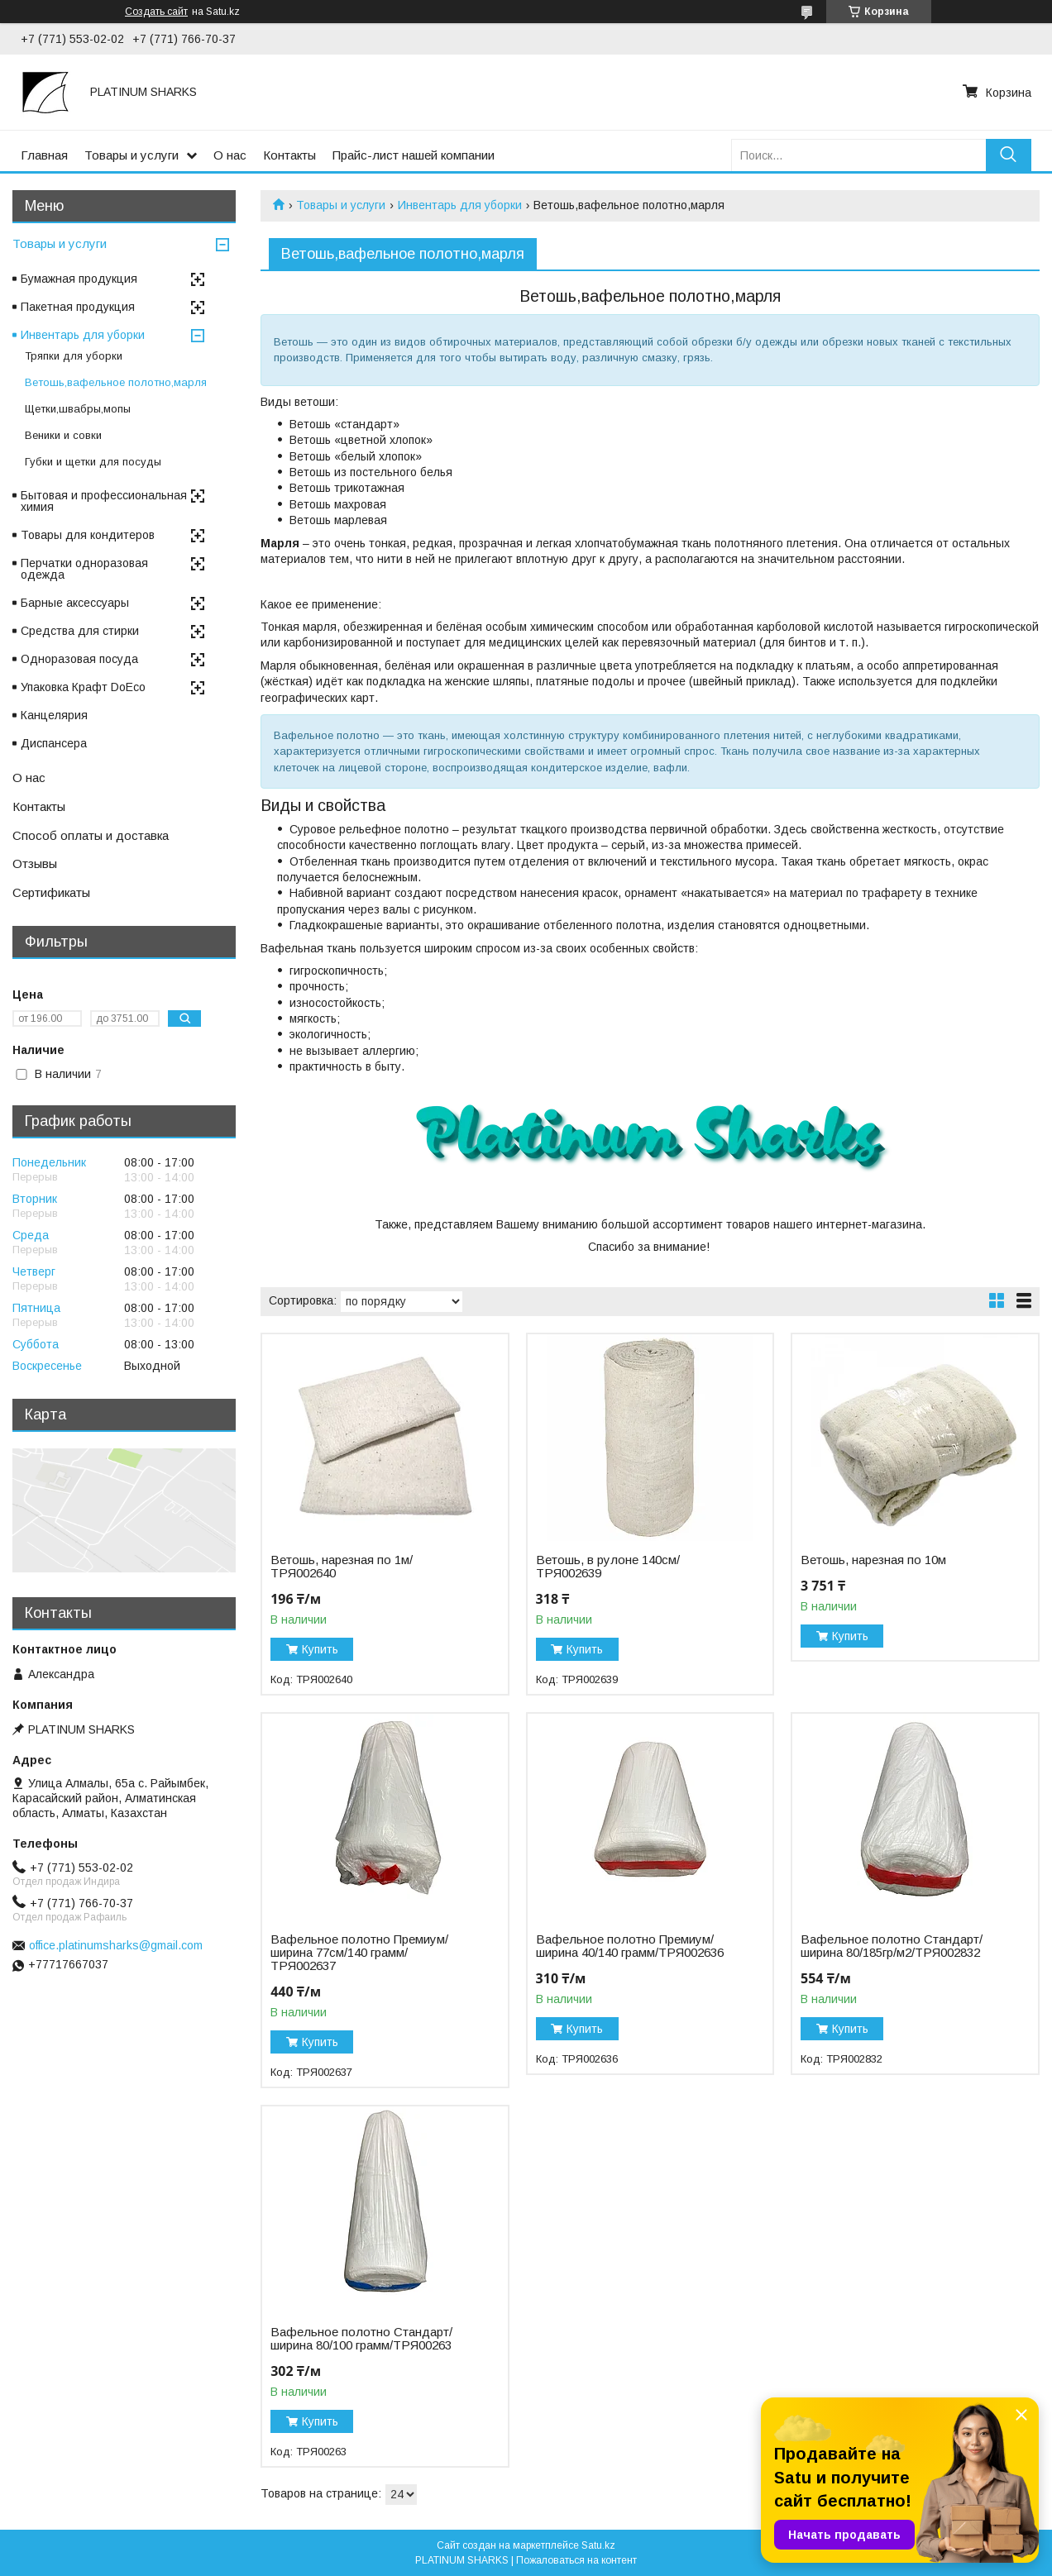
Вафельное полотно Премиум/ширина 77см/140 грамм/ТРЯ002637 (359, 1953)
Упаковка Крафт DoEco (83, 687)
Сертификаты (51, 892)
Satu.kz (598, 2545)
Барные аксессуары (75, 602)
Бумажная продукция (79, 278)
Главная (44, 155)
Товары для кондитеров (88, 534)
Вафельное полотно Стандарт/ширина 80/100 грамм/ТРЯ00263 (361, 2339)
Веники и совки (63, 435)
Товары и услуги (131, 155)
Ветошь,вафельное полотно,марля (116, 382)
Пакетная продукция (78, 306)
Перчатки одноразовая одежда (84, 568)
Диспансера (54, 743)
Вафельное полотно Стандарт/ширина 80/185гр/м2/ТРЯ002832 (892, 1946)
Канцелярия (54, 715)
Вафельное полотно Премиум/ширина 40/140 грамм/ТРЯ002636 (630, 1946)
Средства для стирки (80, 630)
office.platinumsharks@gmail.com (116, 1945)
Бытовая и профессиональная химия (104, 501)
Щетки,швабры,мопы (78, 409)
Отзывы (34, 863)
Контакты (289, 155)
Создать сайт (156, 11)
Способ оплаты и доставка (90, 835)
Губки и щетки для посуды (93, 462)
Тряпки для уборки (73, 356)
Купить (320, 1649)
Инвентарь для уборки (460, 205)
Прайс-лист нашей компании (413, 155)
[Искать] (1008, 155)
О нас (229, 155)
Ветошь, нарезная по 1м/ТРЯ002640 (341, 1566)
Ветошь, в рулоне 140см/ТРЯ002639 (608, 1566)
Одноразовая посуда (79, 658)
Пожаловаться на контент (576, 2560)
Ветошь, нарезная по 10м (873, 1560)
